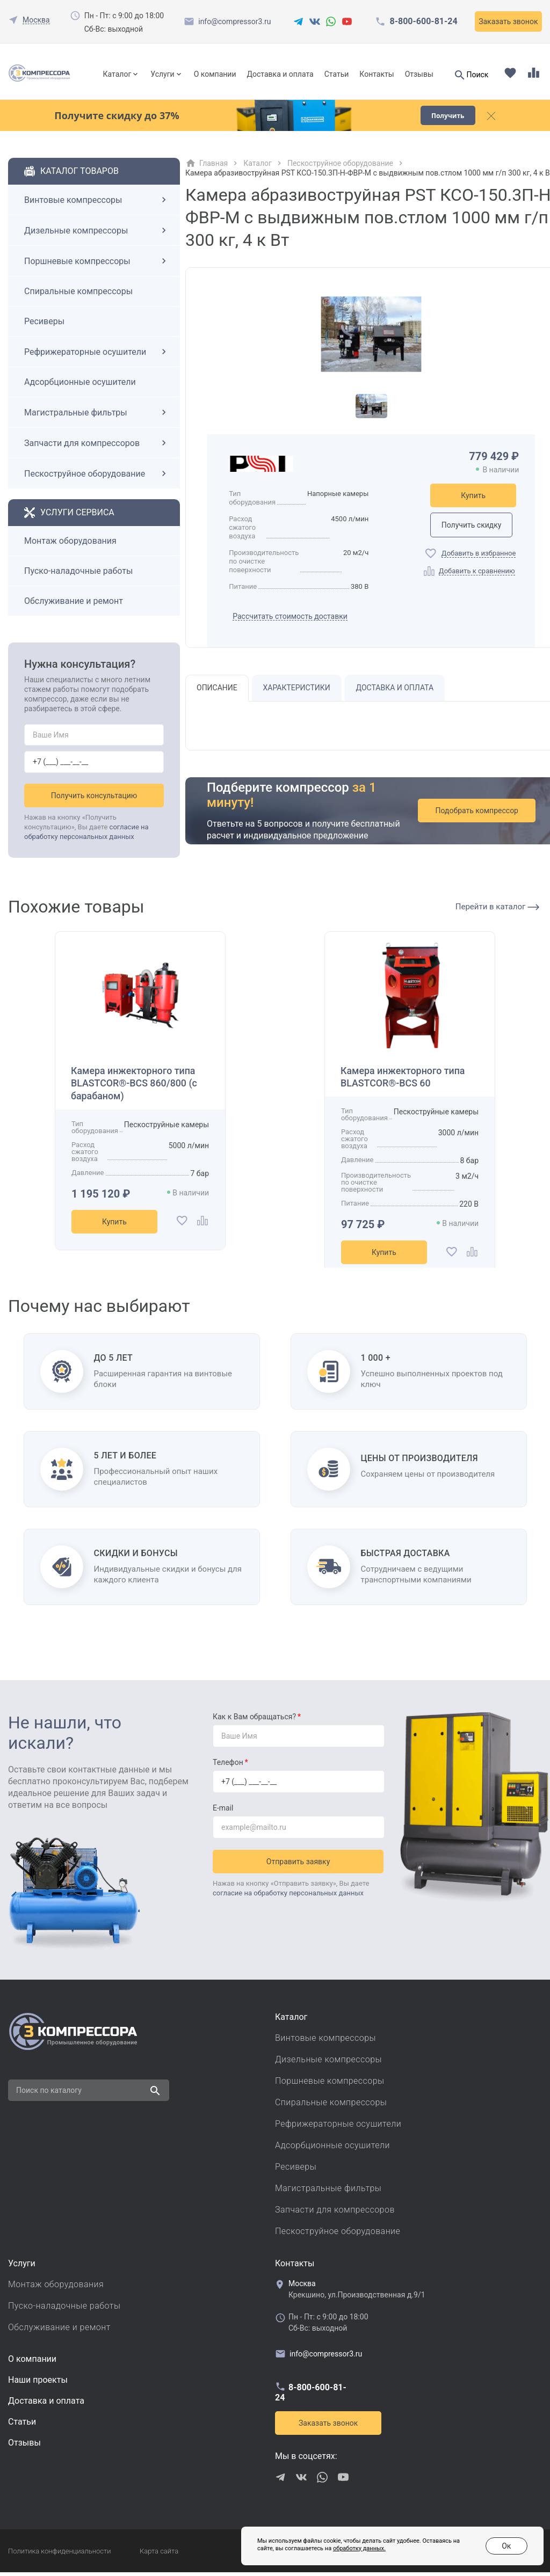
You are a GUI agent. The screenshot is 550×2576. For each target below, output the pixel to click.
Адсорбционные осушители (80, 386)
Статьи (336, 74)
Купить (473, 499)
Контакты (376, 74)
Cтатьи (22, 2425)
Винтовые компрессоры (96, 204)
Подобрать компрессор (478, 815)
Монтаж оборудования (70, 545)
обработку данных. (341, 2548)
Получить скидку (473, 529)
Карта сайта (159, 2555)
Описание (217, 692)
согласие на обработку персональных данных (288, 1897)
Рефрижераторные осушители (96, 356)
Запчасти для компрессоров (96, 447)
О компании (215, 74)
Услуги (162, 74)
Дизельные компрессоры (96, 234)
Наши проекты (38, 2383)
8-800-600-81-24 (423, 21)
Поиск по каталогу (49, 2094)
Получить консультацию (94, 799)
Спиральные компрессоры (78, 295)
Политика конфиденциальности (59, 2555)
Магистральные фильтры (96, 416)
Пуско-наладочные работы (78, 575)
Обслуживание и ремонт (73, 605)
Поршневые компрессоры (96, 265)
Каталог (117, 74)
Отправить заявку (298, 1864)
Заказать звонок (508, 21)
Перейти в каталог (497, 910)
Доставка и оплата (280, 74)
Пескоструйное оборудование (96, 477)
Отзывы (419, 74)
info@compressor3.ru (234, 21)
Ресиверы (44, 325)
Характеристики (296, 692)
